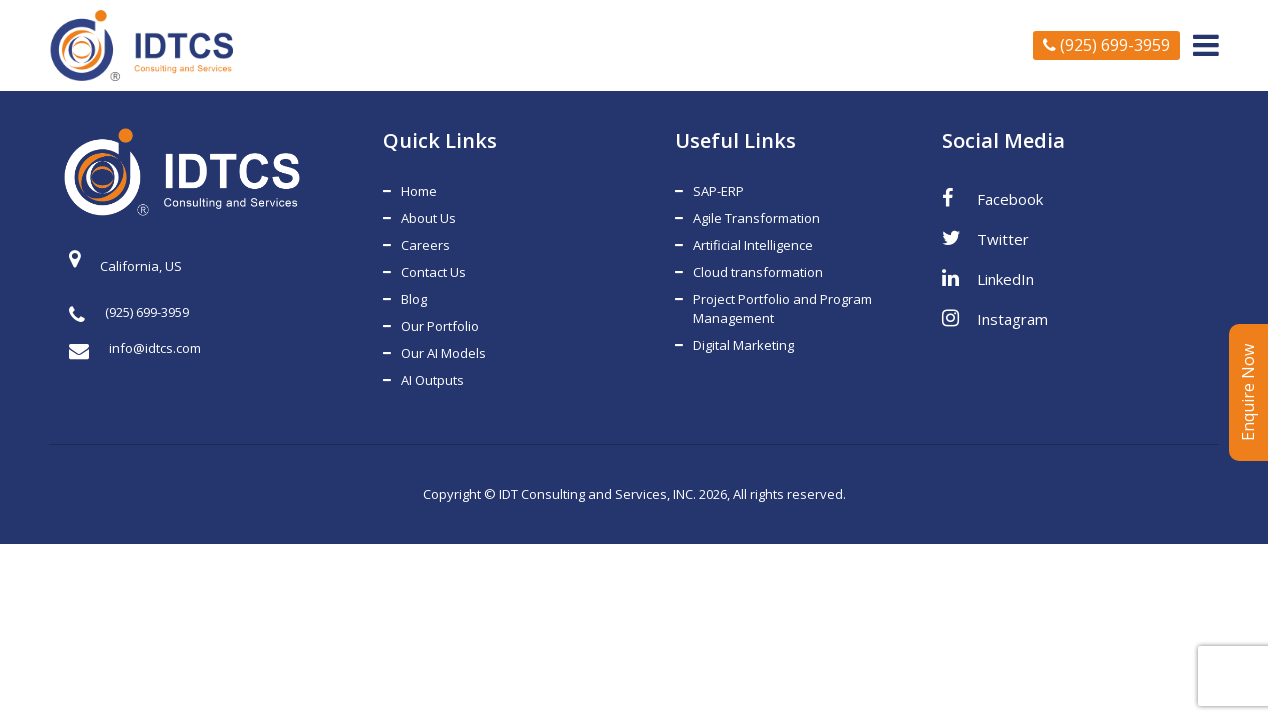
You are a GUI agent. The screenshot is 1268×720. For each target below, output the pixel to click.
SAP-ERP (718, 191)
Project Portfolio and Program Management (782, 308)
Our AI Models (443, 353)
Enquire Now (1248, 392)
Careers (425, 245)
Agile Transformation (756, 218)
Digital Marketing (743, 345)
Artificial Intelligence (753, 245)
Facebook (992, 198)
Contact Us (433, 272)
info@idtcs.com (135, 348)
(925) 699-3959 (1106, 45)
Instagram (995, 318)
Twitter (985, 238)
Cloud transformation (758, 272)
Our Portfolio (440, 326)
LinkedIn (988, 278)
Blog (414, 299)
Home (419, 191)
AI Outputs (432, 380)
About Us (428, 218)
